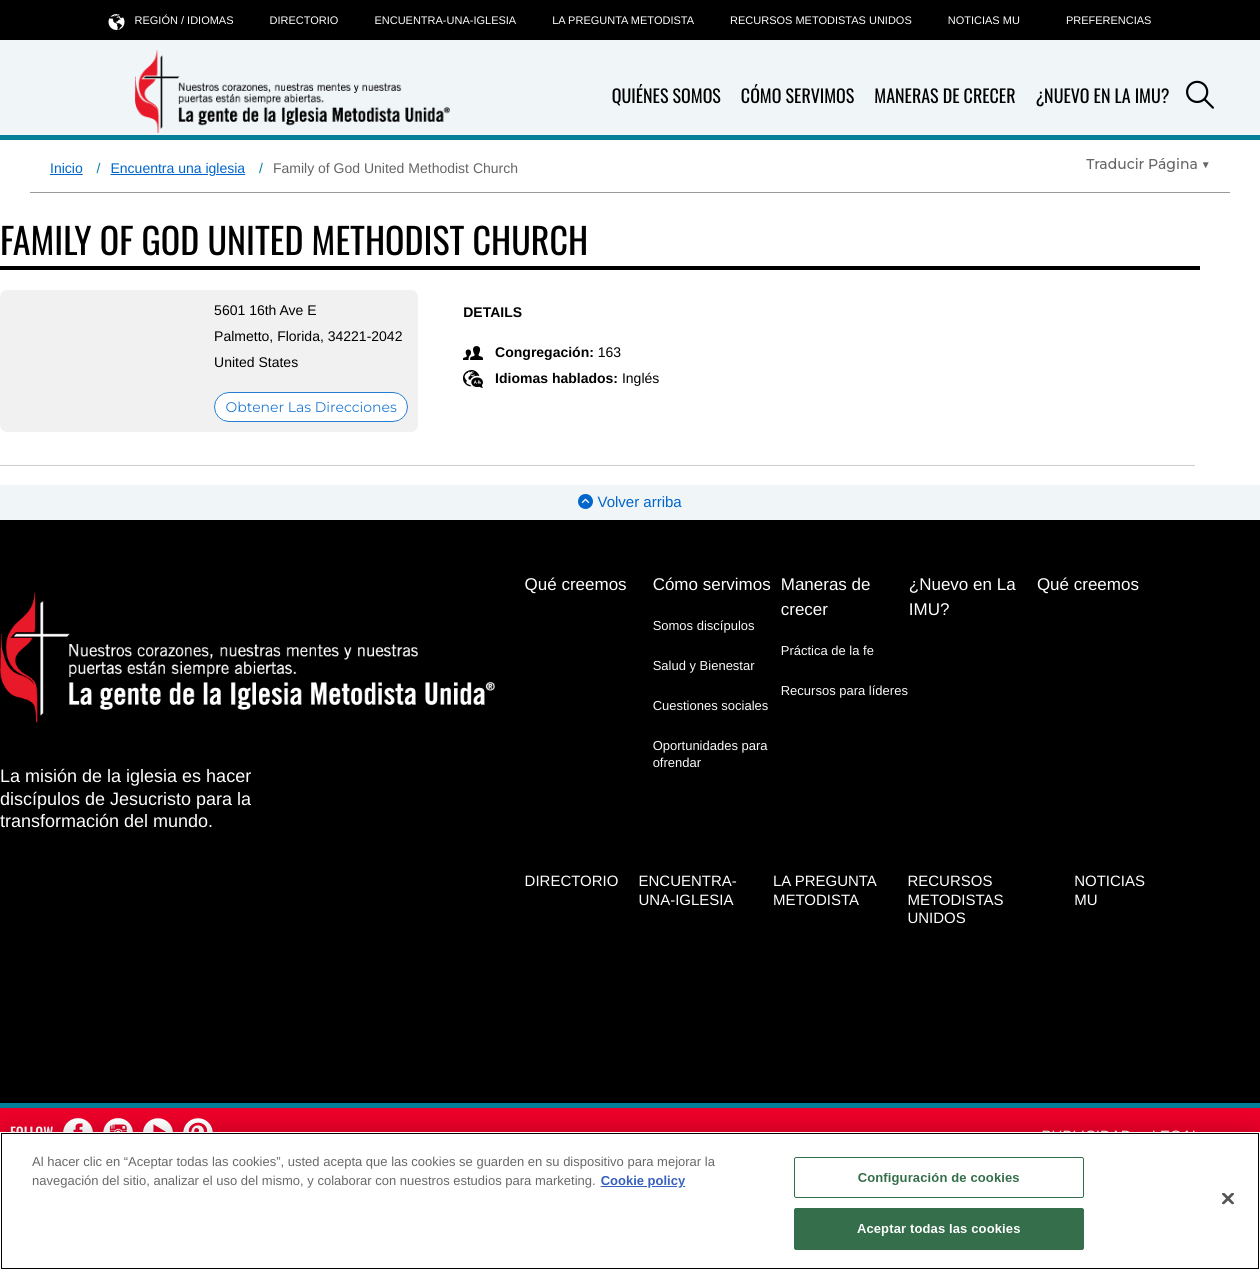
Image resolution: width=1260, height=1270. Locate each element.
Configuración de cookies (939, 1177)
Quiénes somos (666, 96)
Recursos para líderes (844, 690)
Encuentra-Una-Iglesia (445, 21)
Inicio (66, 168)
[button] (1200, 98)
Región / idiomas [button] (171, 20)
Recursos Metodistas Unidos (821, 21)
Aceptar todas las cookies (939, 1228)
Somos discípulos (704, 625)
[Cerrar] (1228, 1198)
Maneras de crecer (944, 96)
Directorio (304, 21)
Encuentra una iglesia (177, 168)
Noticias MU (984, 21)
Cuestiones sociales (711, 705)
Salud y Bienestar (704, 665)
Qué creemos (576, 584)
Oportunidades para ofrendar (710, 753)
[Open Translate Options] (1148, 164)
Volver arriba (629, 502)
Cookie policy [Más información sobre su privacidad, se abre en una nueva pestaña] (643, 1180)
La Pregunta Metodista (623, 21)
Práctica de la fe (827, 650)
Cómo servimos (797, 96)
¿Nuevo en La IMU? (1102, 96)
